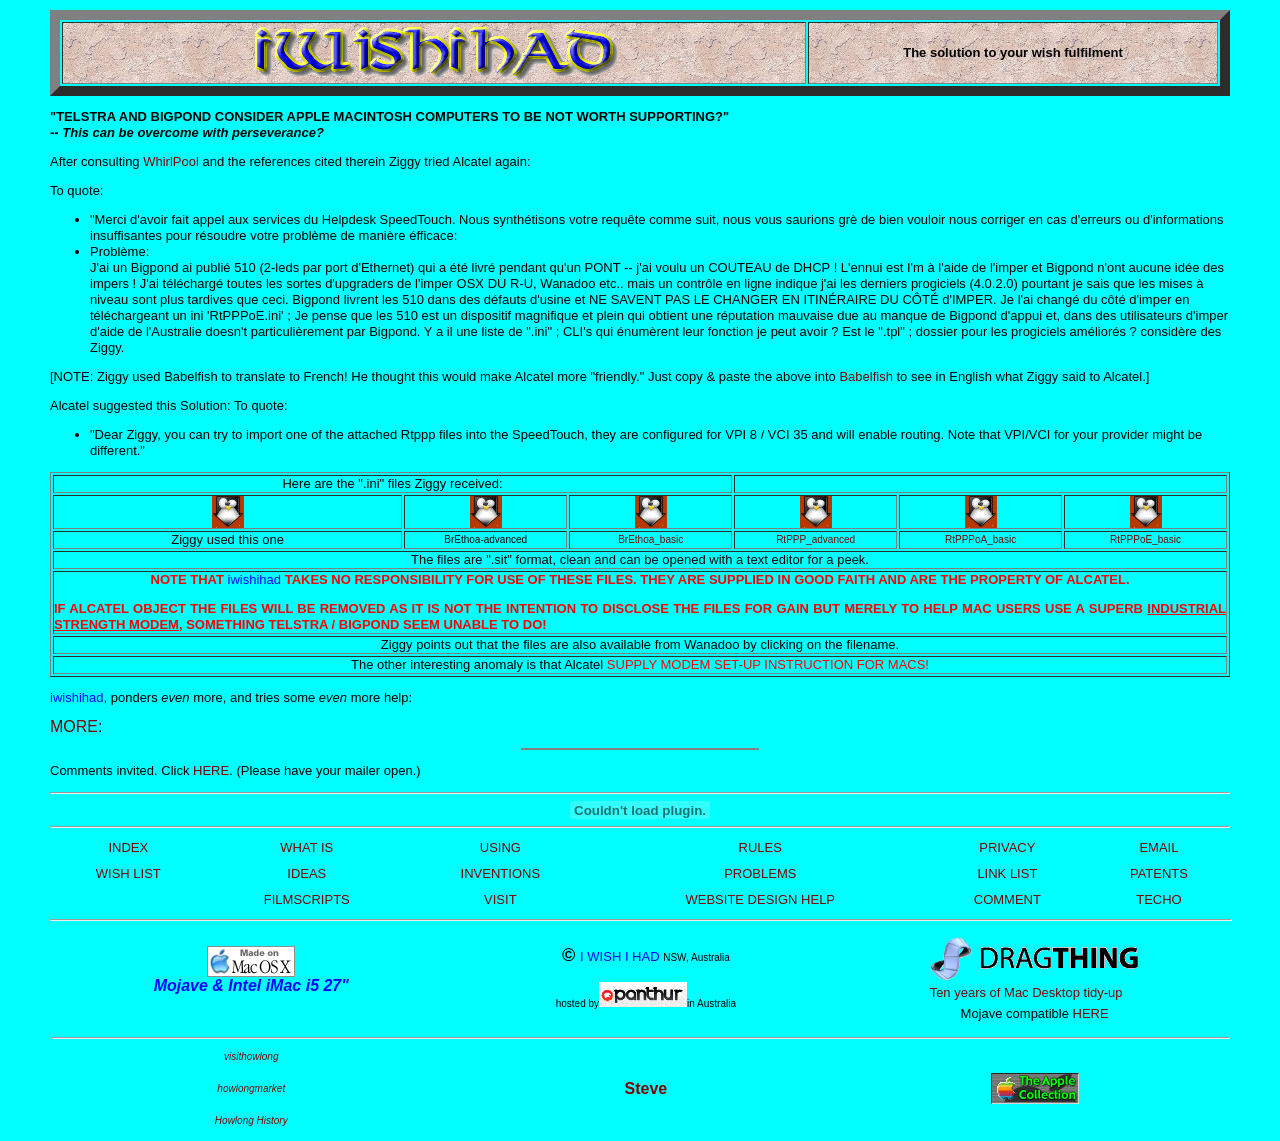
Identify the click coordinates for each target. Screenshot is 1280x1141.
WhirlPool (171, 161)
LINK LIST (1007, 873)
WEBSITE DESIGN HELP (761, 899)
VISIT (500, 899)
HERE (211, 770)
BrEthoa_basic (650, 539)
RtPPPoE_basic (1145, 539)
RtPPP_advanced (815, 539)
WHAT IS (306, 847)
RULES (760, 847)
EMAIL (1158, 847)
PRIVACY (1007, 847)
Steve (646, 1088)
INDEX (128, 847)
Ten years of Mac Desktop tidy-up (1026, 992)
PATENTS (1159, 873)
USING (500, 847)
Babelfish (865, 376)
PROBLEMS (760, 873)
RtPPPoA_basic (980, 539)
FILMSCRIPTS (307, 899)
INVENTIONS (500, 873)
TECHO (1159, 899)
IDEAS (306, 873)
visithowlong (251, 1056)
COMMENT (1007, 899)
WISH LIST (128, 873)
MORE (74, 726)
